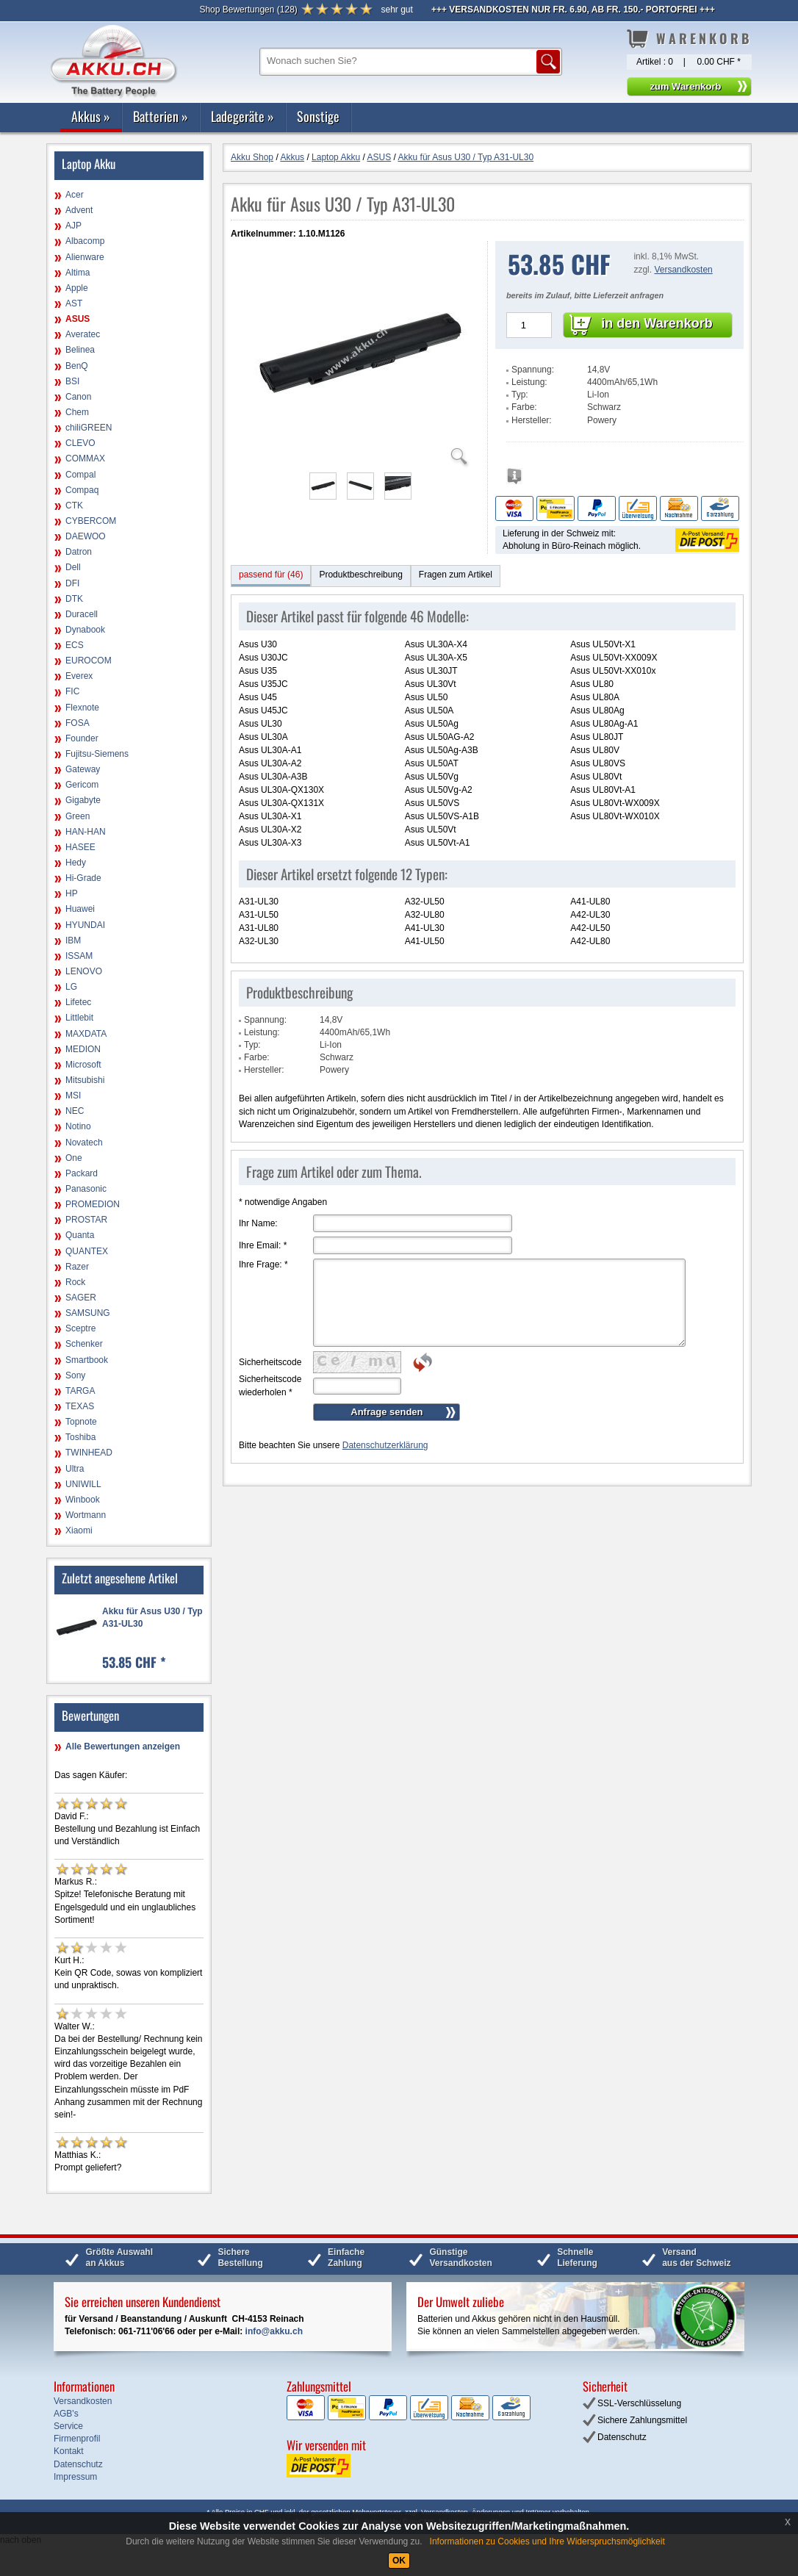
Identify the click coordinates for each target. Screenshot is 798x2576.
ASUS (77, 319)
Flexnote (82, 707)
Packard (81, 1173)
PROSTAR (86, 1220)
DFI (72, 583)
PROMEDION (92, 1204)
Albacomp (84, 241)
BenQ (76, 366)
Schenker (84, 1344)
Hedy (75, 862)
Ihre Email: (263, 1245)
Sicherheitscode (270, 1362)
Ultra (74, 1469)
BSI (72, 381)
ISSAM (79, 956)
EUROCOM (88, 660)
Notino (78, 1126)
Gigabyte (83, 800)
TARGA (80, 1391)
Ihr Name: (258, 1223)
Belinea (80, 350)
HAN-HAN (85, 832)
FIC (72, 691)
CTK (74, 505)
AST (73, 303)
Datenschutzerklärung (385, 1445)
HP (71, 893)
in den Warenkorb (656, 323)
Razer (77, 1267)
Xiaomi (79, 1530)
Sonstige (318, 116)
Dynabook (85, 630)
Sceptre (80, 1328)
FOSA (77, 723)
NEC (74, 1111)
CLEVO (80, 443)
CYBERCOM (90, 521)
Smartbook (86, 1360)
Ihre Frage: (263, 1264)
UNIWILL (83, 1484)
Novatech (84, 1142)
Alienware (84, 257)
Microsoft (83, 1064)
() (248, 9)
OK (399, 2560)
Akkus (90, 116)
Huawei (80, 909)
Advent (79, 210)
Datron (78, 552)
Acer (74, 195)
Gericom (81, 785)
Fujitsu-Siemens (97, 754)
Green (77, 816)
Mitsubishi (84, 1080)
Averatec (82, 334)
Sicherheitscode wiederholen (270, 1385)
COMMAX (85, 458)
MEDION (83, 1049)
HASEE (80, 847)
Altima (77, 272)
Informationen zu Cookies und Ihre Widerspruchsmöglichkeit (547, 2541)
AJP (73, 225)
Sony (75, 1375)
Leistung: (529, 382)
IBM (73, 940)
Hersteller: (531, 420)
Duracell (81, 614)
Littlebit (79, 1017)
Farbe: (524, 407)
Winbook (82, 1499)
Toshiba (80, 1437)
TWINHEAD (88, 1452)
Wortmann (85, 1515)
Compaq (81, 490)
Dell (73, 567)
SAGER (80, 1297)
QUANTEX (86, 1251)
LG (71, 987)
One (73, 1158)
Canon (78, 397)
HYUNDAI (85, 925)
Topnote (81, 1422)
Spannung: (532, 369)
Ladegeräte (242, 116)
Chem (77, 412)
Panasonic (86, 1189)
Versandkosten (683, 270)
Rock (75, 1282)
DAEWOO (85, 536)
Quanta (79, 1235)
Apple (76, 288)
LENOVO (83, 971)
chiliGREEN (88, 427)
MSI (73, 1095)
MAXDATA (86, 1034)
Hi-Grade (83, 878)
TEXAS (79, 1406)
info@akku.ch (274, 2331)
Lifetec (78, 1002)
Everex (79, 676)
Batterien (160, 116)
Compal (80, 474)
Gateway (82, 769)
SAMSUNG (87, 1313)
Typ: (519, 394)
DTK (74, 599)
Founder (81, 738)
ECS (74, 645)
